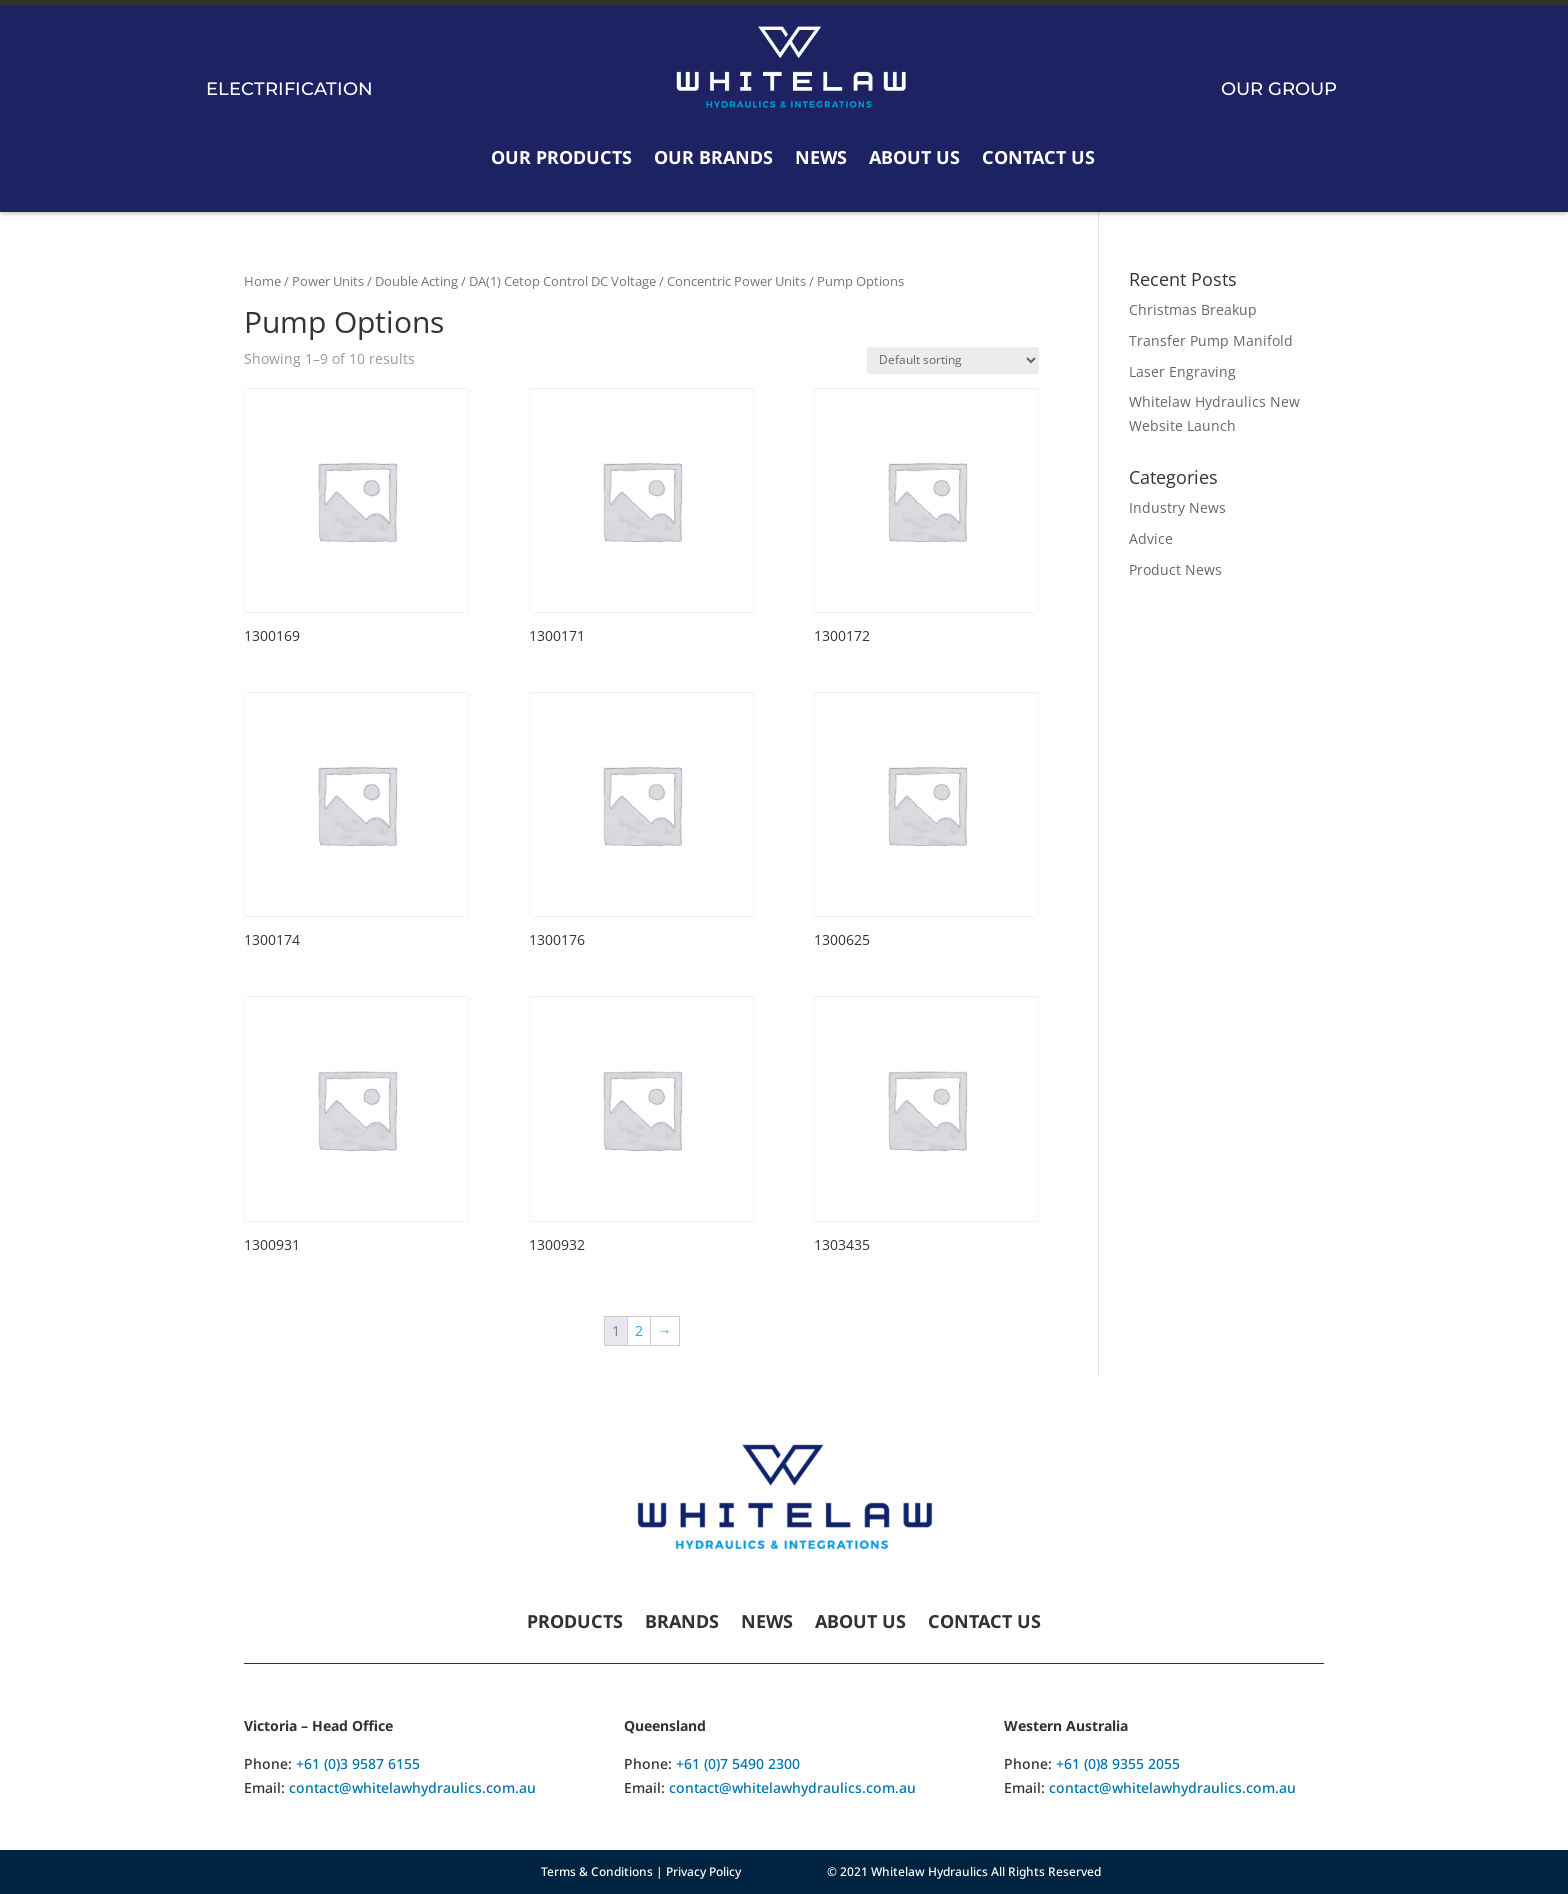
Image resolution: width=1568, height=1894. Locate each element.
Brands (682, 1623)
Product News (1175, 569)
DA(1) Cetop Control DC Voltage (562, 281)
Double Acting (416, 281)
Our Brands (713, 157)
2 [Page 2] (639, 1330)
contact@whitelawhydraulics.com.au (412, 1787)
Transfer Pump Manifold (1211, 340)
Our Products (561, 157)
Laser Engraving (1182, 371)
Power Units (328, 281)
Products (575, 1623)
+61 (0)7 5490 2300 (738, 1763)
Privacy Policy (703, 1871)
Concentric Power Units (736, 281)
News (821, 157)
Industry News (1177, 507)
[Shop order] (953, 360)
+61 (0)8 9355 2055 (1118, 1763)
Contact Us (1038, 157)
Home (262, 281)
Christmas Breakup (1193, 309)
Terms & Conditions (597, 1871)
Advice (1151, 538)
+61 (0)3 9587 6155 (358, 1763)
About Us (914, 157)
